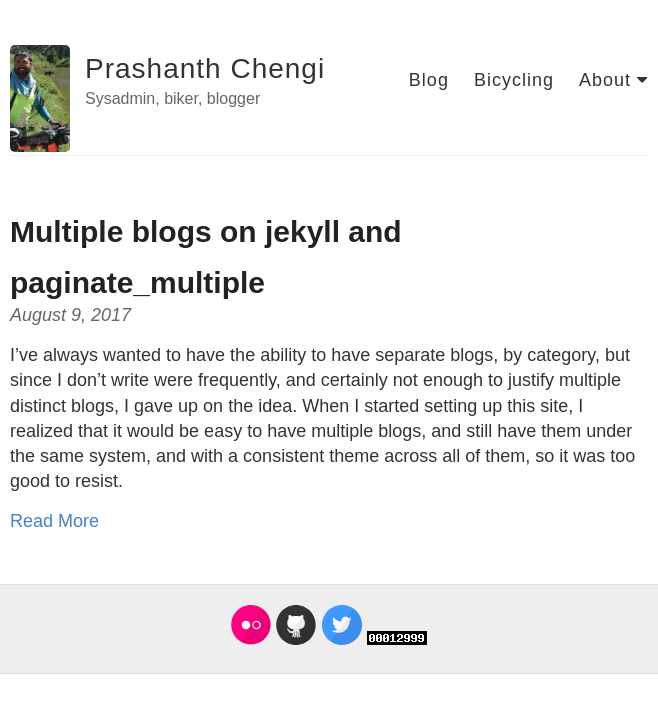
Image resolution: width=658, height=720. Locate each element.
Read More (54, 521)
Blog (429, 80)
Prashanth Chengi (205, 68)
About (613, 80)
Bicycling (514, 80)
